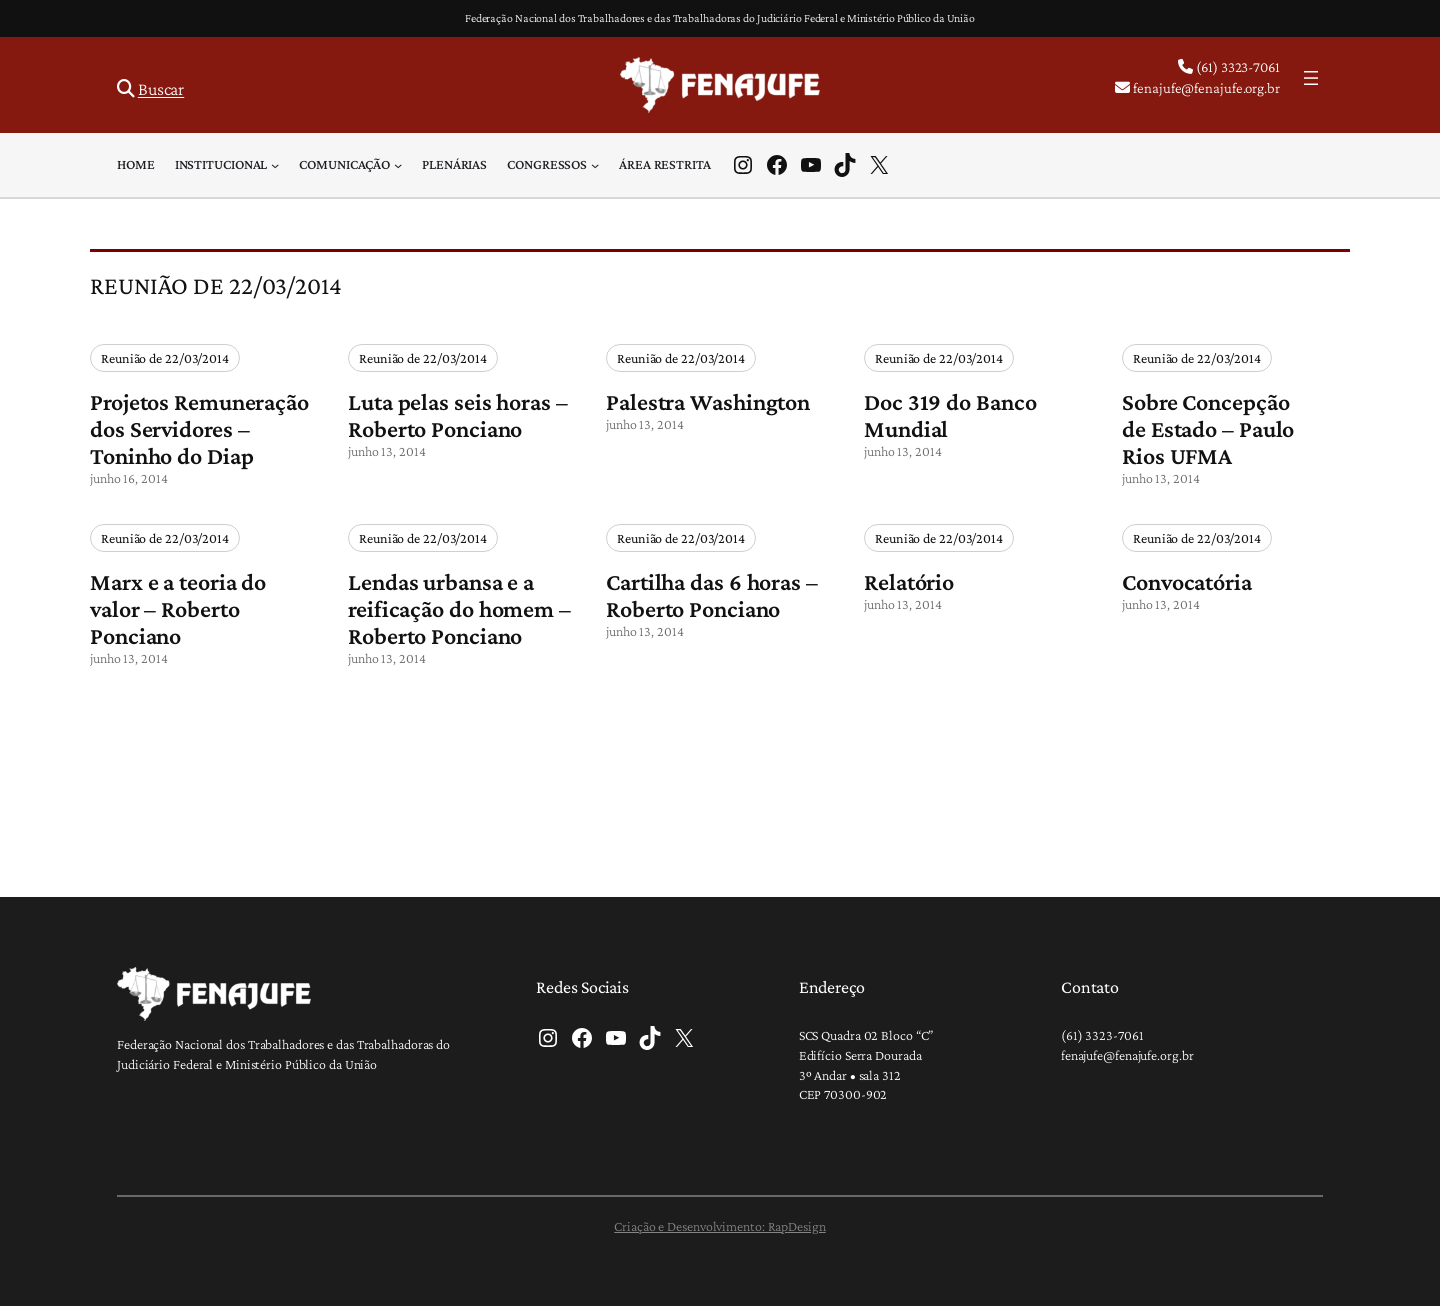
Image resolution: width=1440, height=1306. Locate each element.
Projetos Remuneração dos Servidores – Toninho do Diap (199, 428)
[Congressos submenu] (595, 165)
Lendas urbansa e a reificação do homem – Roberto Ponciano (459, 608)
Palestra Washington (708, 401)
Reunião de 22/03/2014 (165, 358)
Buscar (161, 89)
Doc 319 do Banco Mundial (950, 415)
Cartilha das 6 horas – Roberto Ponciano (712, 595)
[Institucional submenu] (275, 165)
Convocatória (1187, 581)
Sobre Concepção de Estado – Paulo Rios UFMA (1208, 428)
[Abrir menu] (1311, 78)
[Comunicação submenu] (398, 165)
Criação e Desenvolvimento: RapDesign (719, 1226)
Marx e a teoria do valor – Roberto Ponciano (178, 608)
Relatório (909, 581)
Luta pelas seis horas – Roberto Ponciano (458, 415)
